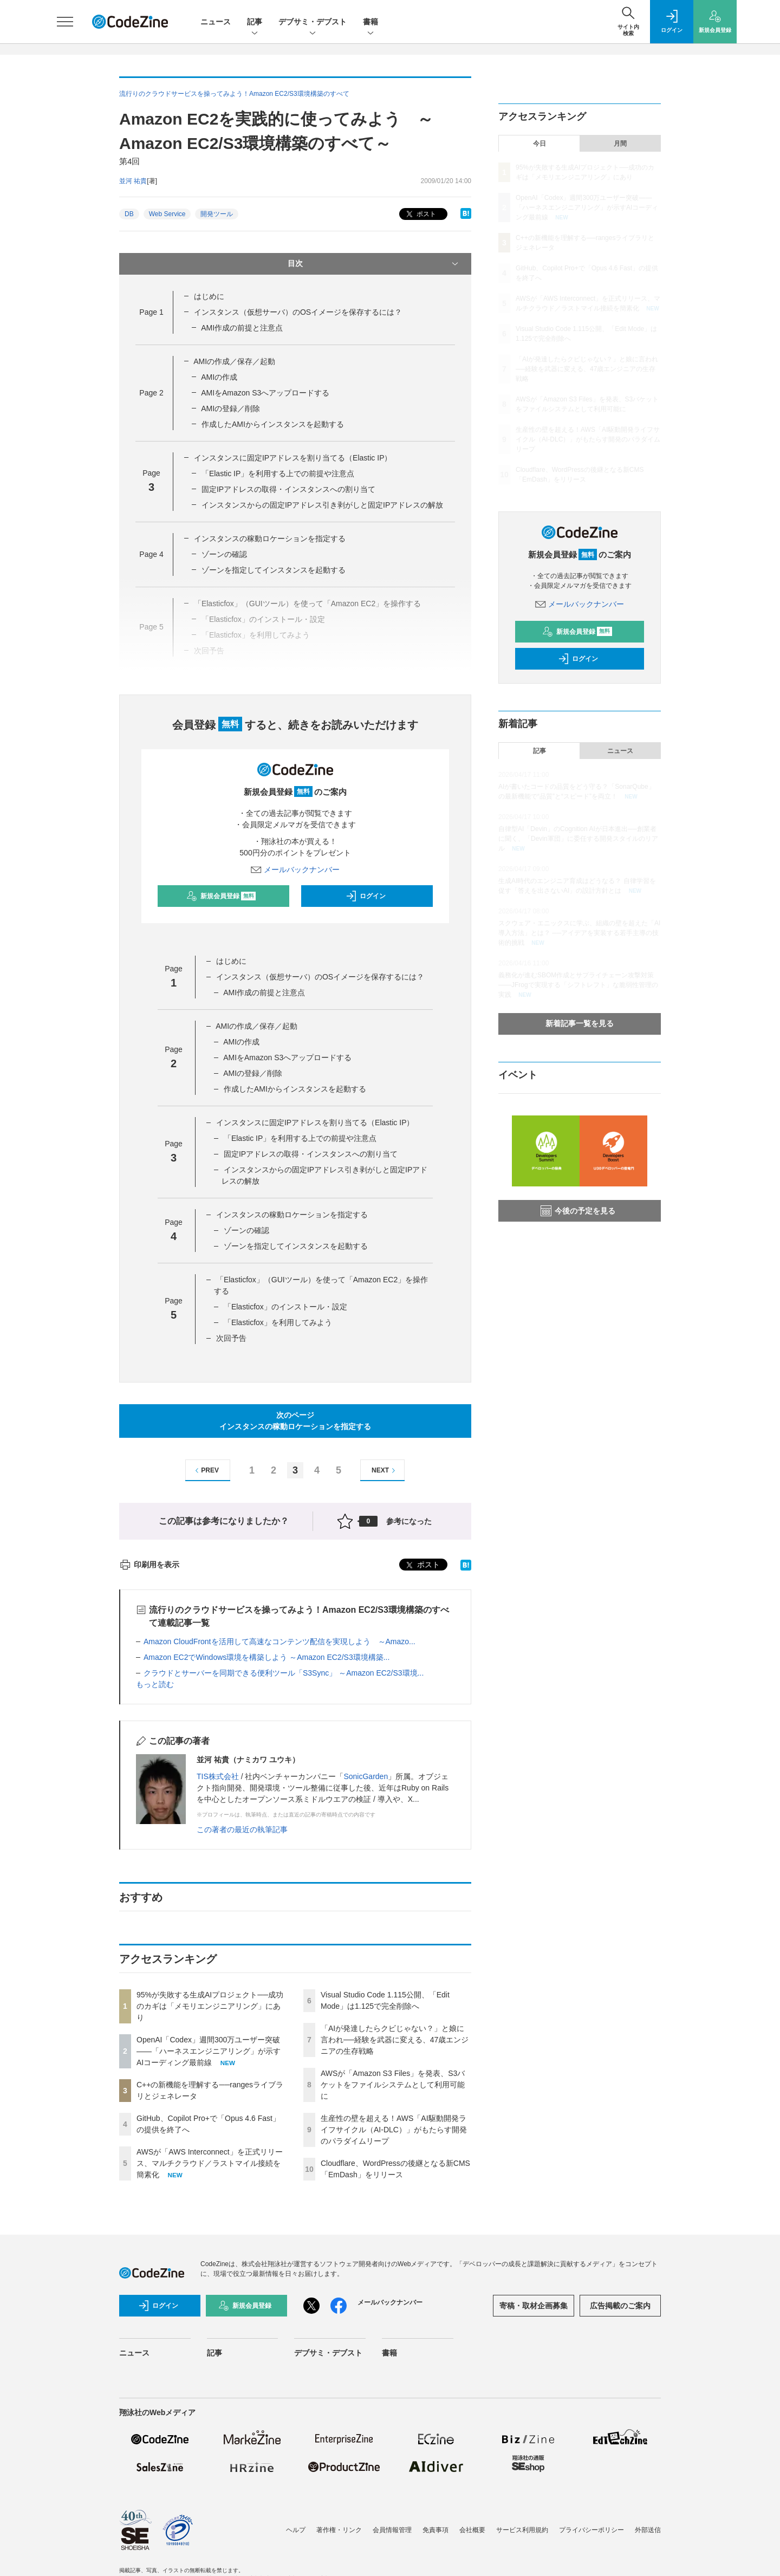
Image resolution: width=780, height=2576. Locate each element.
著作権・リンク (339, 2530)
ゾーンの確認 (224, 554)
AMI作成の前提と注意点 (242, 327)
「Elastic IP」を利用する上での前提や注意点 (278, 473)
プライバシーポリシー (591, 2530)
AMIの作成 (219, 377)
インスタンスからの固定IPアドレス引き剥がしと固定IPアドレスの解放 (322, 505)
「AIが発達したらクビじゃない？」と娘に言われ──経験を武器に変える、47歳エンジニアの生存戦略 (395, 2039)
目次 (374, 263)
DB (129, 214)
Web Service (167, 214)
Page (151, 312)
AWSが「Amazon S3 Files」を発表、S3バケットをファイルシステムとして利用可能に (393, 2084)
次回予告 (231, 1338)
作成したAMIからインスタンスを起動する (273, 424)
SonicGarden (365, 1776)
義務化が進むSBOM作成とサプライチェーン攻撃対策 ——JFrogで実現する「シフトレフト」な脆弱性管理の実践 (578, 984)
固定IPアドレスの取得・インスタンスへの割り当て (288, 489)
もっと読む (155, 1684)
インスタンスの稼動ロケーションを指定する (270, 538)
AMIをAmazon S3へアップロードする (265, 392)
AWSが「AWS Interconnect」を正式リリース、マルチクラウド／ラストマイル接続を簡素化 (209, 2163)
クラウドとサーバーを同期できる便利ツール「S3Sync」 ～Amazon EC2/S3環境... (284, 1673)
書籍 (370, 22)
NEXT (385, 1470)
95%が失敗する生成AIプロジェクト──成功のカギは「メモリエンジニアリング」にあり (209, 2006)
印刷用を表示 (149, 1564)
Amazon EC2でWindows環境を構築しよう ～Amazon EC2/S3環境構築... (266, 1657)
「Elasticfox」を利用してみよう (278, 1322)
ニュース (215, 21)
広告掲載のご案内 (620, 2305)
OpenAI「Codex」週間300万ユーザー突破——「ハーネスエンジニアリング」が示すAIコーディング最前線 (208, 2051)
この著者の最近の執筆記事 (242, 1829)
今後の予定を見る (578, 1210)
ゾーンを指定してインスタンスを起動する (274, 570)
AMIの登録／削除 (230, 408)
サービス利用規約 (522, 2530)
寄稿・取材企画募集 (533, 2305)
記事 (254, 22)
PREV (205, 1470)
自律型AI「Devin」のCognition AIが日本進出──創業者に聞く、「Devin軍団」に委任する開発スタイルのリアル (578, 838)
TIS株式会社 (218, 1776)
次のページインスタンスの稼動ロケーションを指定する (295, 1421)
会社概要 (472, 2530)
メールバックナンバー (295, 869)
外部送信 (648, 2530)
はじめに (209, 296)
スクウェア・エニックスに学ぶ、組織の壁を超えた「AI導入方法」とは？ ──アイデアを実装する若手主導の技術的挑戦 (579, 932)
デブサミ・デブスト (312, 22)
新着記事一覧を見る (579, 1023)
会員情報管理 (392, 2530)
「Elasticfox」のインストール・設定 (285, 1306)
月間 (620, 143)
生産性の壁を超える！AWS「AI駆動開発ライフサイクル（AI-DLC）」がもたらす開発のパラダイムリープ (394, 2129)
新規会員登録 (221, 896)
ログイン (366, 896)
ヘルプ (296, 2530)
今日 (539, 143)
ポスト (420, 214)
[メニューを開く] (65, 21)
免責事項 (435, 2530)
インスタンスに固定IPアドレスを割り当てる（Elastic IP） (293, 457)
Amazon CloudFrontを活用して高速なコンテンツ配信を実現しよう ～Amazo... (279, 1641)
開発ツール (216, 214)
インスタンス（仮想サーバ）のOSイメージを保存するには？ (298, 312)
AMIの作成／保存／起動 (234, 361)
